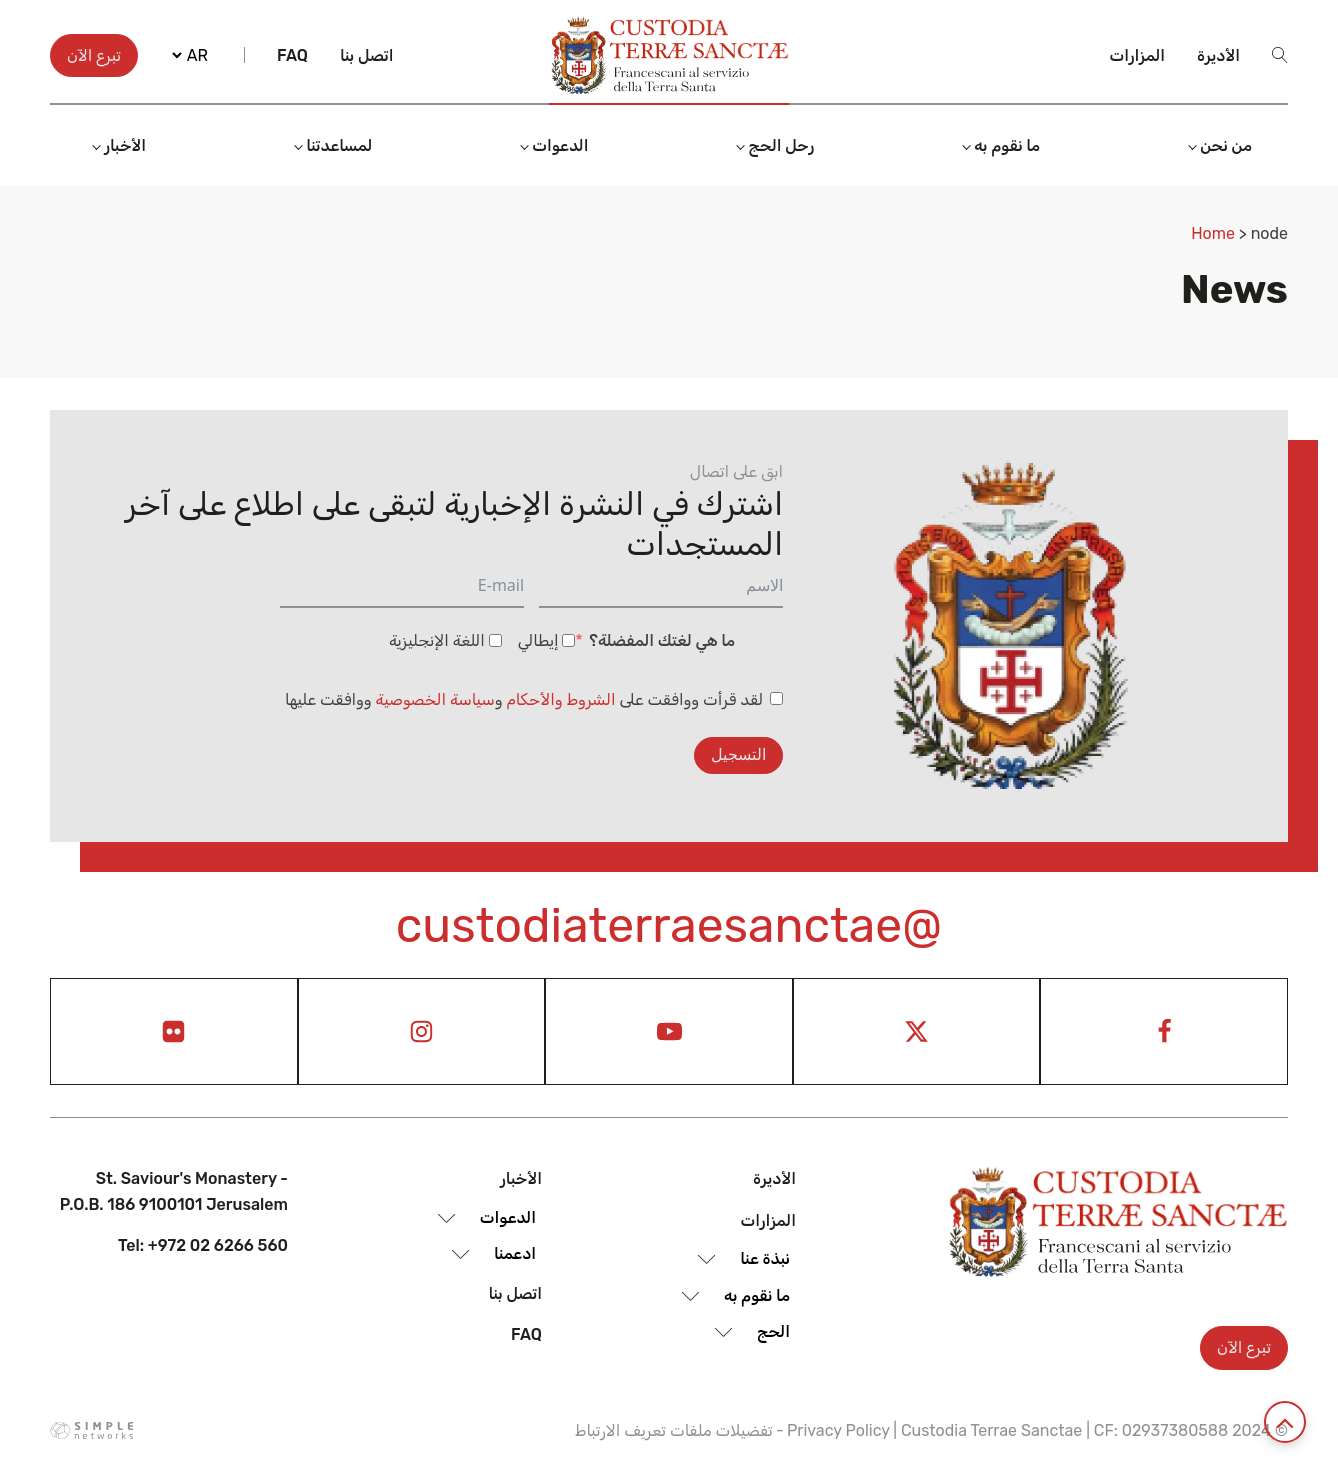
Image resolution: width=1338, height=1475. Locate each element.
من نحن (1226, 145)
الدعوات (560, 145)
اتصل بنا (367, 55)
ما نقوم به (1007, 145)
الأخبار (125, 145)
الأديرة (1218, 55)
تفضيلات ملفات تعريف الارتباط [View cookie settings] (674, 1430)
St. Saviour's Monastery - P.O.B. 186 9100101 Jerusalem (174, 1191)
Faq (292, 55)
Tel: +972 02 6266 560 (203, 1245)
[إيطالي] (568, 640)
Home (1213, 233)
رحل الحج (781, 145)
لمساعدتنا (339, 145)
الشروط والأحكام (561, 699)
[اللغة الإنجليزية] (495, 640)
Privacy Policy (838, 1430)
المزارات (1138, 55)
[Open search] (1280, 55)
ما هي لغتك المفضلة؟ (662, 640)
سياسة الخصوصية (435, 699)
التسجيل (738, 754)
